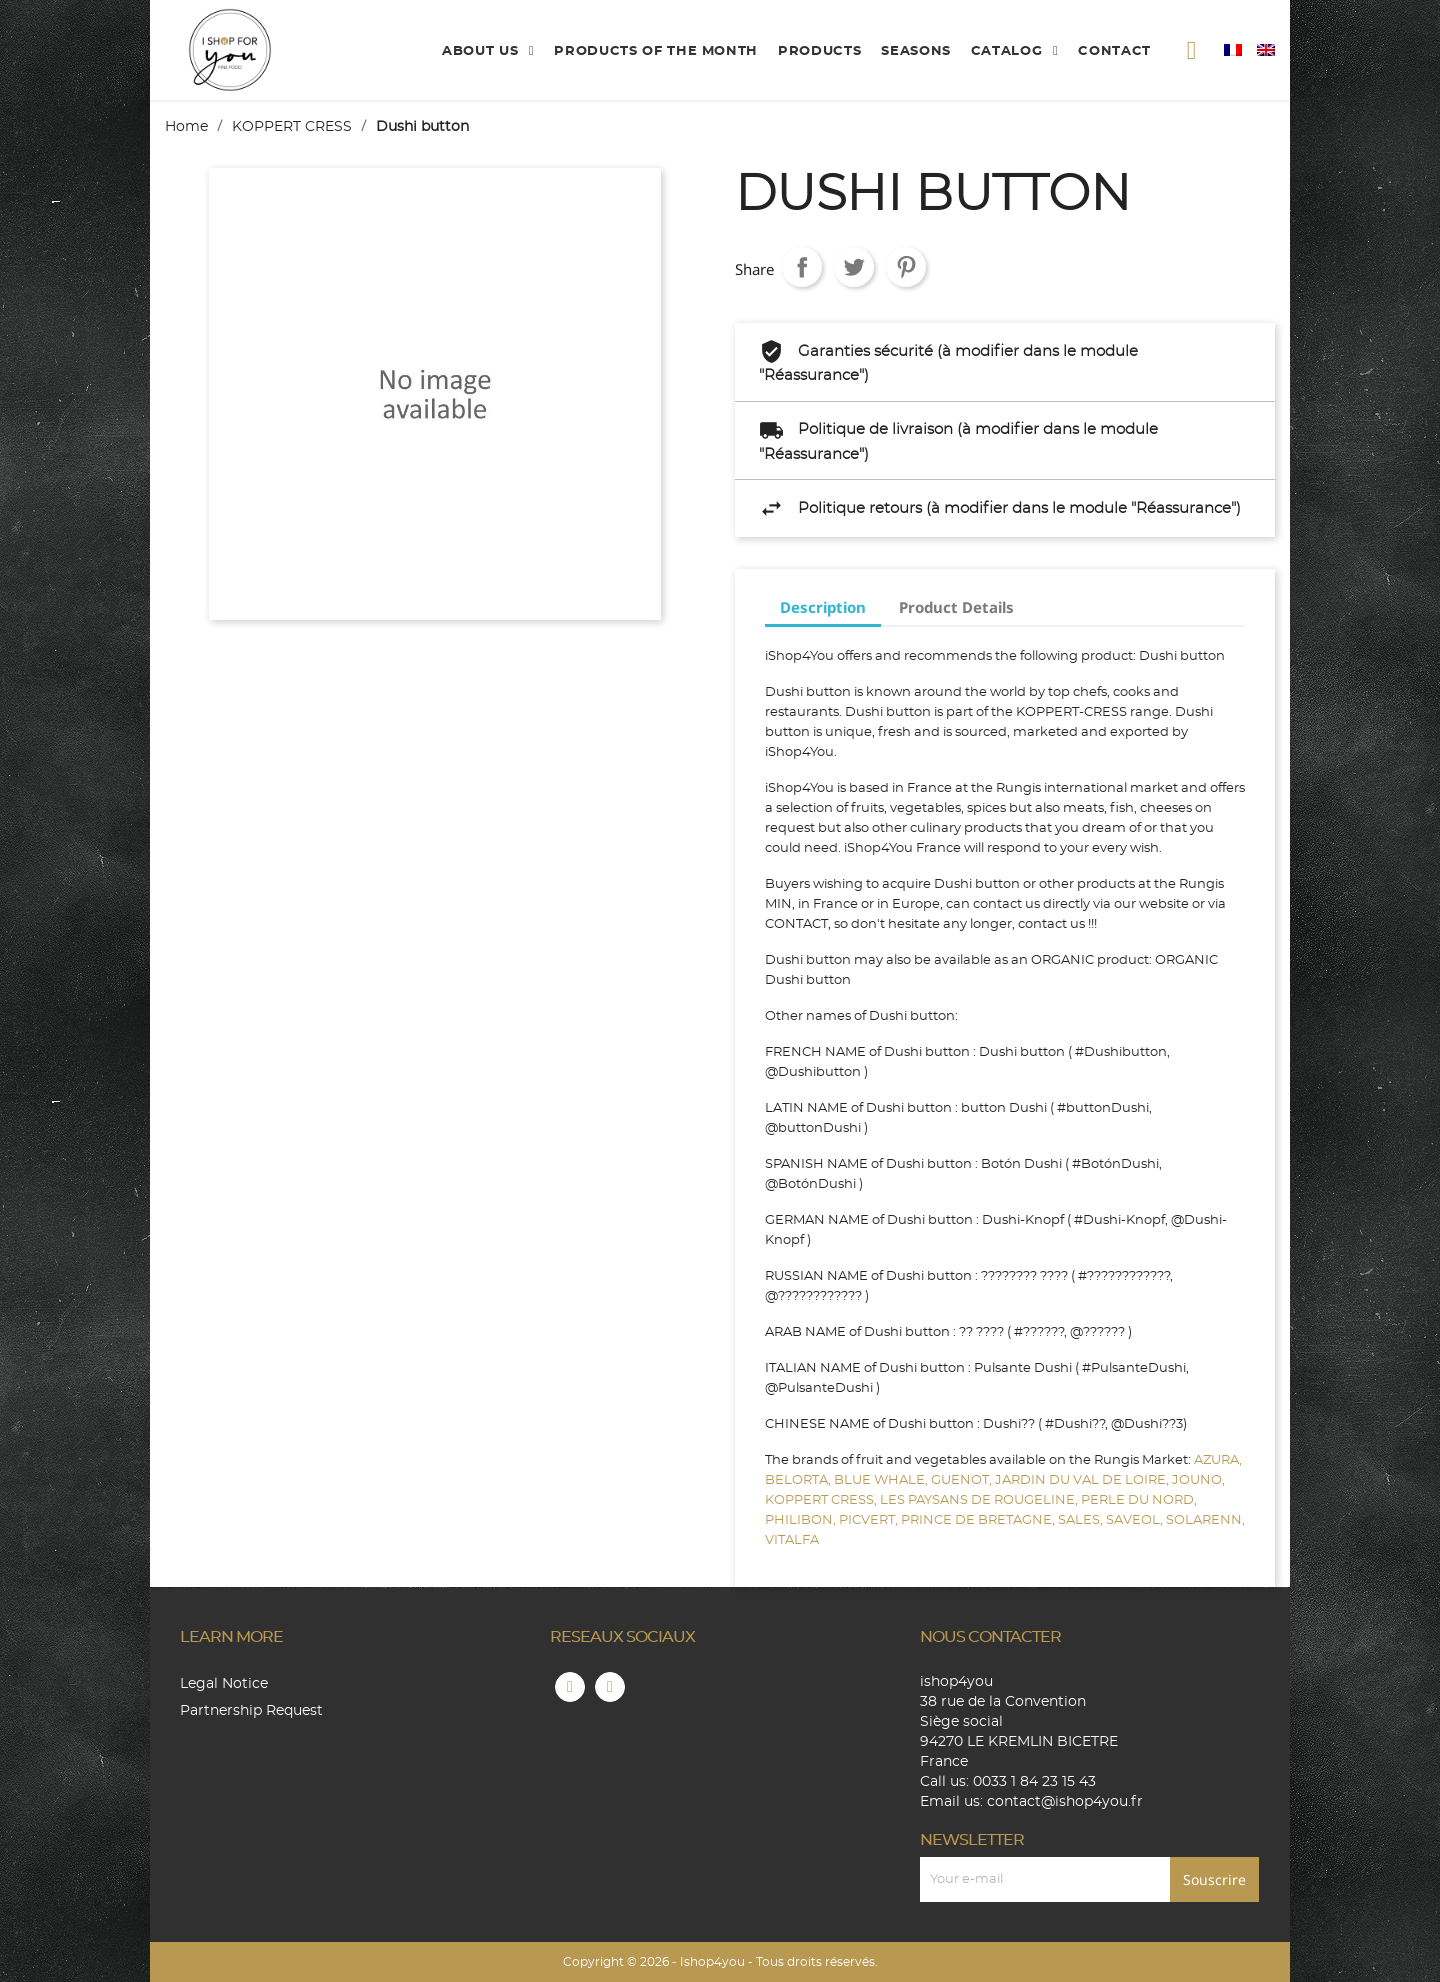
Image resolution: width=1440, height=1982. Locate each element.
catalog (1009, 51)
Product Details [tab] (956, 607)
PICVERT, (870, 1520)
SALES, (1082, 1520)
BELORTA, (799, 1480)
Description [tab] (823, 607)
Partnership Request (251, 1711)
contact (1114, 51)
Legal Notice (224, 1684)
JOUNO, (1198, 1480)
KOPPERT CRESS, (822, 1500)
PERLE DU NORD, (1139, 1500)
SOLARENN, (1205, 1520)
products (819, 51)
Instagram (610, 1687)
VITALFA (792, 1540)
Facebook (570, 1687)
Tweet (854, 267)
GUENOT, (963, 1480)
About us (482, 51)
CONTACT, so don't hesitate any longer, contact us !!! (931, 924)
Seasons (916, 51)
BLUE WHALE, (882, 1480)
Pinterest (906, 267)
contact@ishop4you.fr (1065, 1802)
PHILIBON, (802, 1520)
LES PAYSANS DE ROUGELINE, (980, 1500)
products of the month (656, 51)
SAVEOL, (1136, 1520)
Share (802, 267)
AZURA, (1218, 1460)
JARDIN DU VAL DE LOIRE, (1083, 1480)
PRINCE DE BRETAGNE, (979, 1520)
